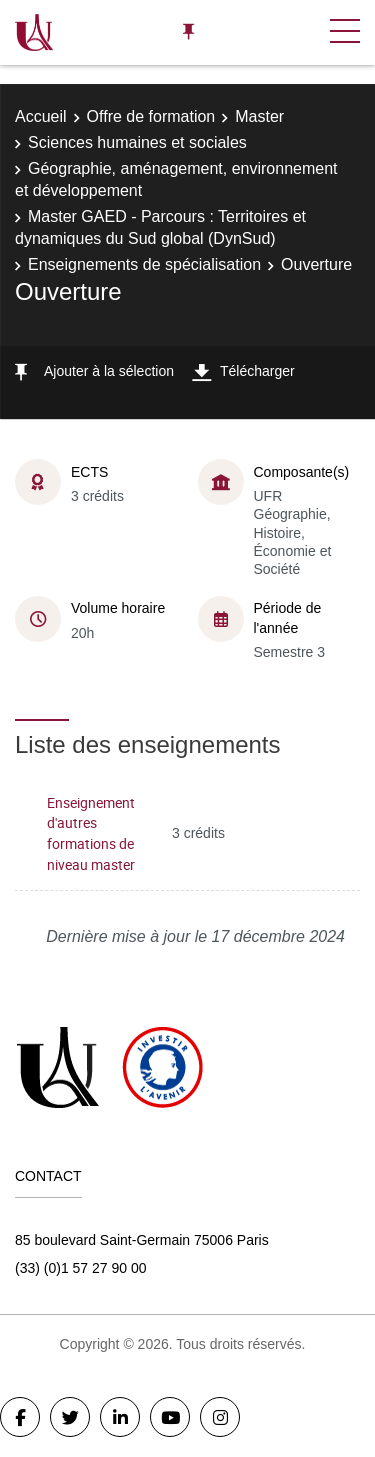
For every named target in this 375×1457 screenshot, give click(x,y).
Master (259, 116)
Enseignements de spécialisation (144, 264)
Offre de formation (151, 116)
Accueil (41, 116)
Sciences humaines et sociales (137, 142)
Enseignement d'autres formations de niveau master (91, 833)
